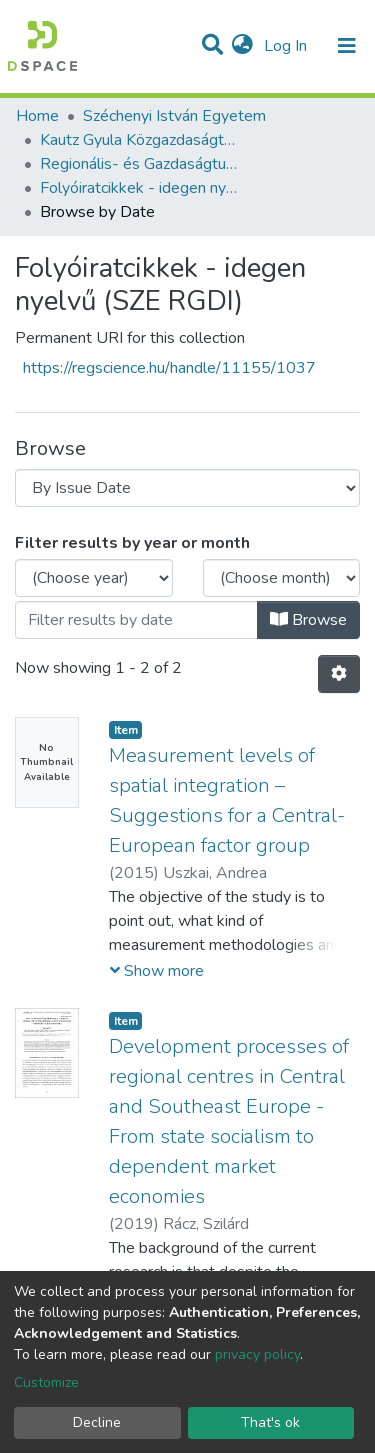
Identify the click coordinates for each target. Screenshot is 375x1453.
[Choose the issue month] (282, 578)
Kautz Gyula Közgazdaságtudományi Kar (140, 140)
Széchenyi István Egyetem (174, 116)
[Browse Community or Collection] (187, 488)
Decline (97, 1422)
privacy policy (257, 1354)
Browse (308, 620)
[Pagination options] (339, 674)
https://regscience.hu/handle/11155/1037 (169, 368)
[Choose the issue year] (94, 578)
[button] (242, 46)
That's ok (270, 1422)
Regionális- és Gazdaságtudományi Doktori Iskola (140, 164)
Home (37, 116)
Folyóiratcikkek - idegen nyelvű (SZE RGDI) (140, 188)
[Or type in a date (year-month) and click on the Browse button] (136, 620)
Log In (287, 46)
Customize (46, 1382)
